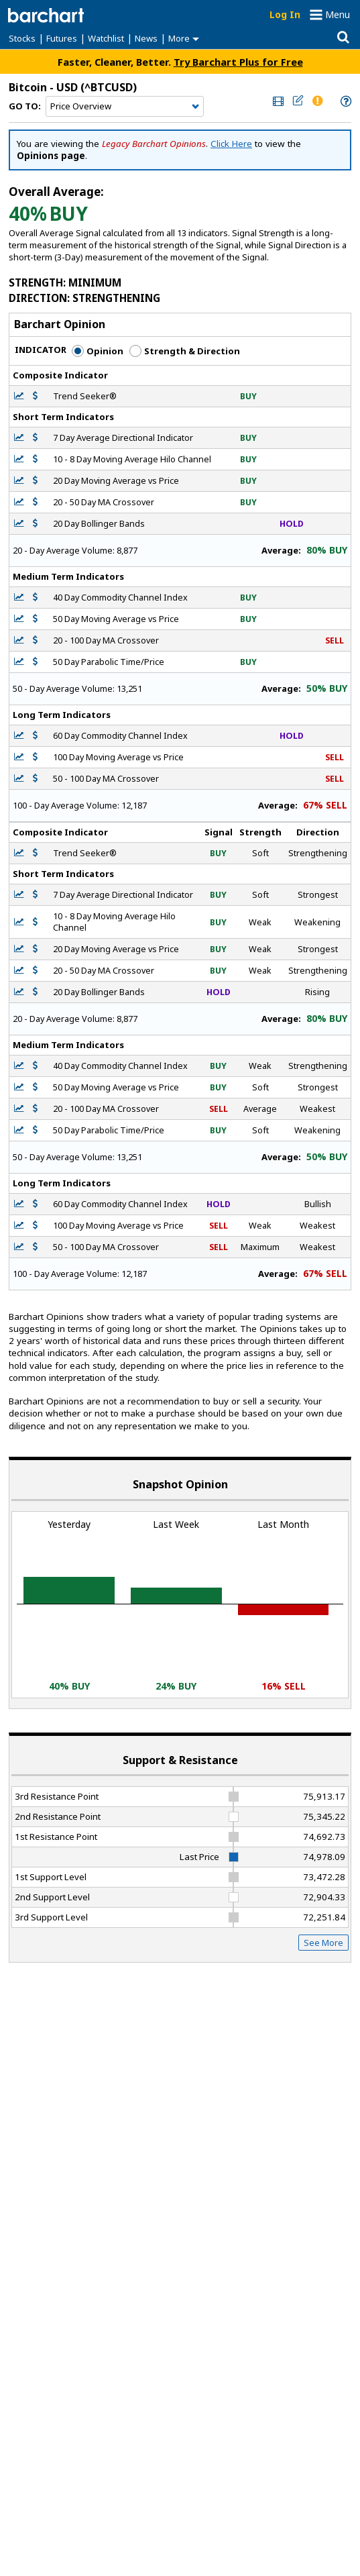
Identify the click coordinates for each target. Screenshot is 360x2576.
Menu (337, 14)
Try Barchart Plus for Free (238, 61)
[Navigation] (125, 106)
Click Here (231, 144)
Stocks (22, 38)
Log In (284, 14)
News (146, 38)
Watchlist (106, 38)
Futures (61, 38)
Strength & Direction (184, 351)
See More (323, 1943)
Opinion (97, 351)
